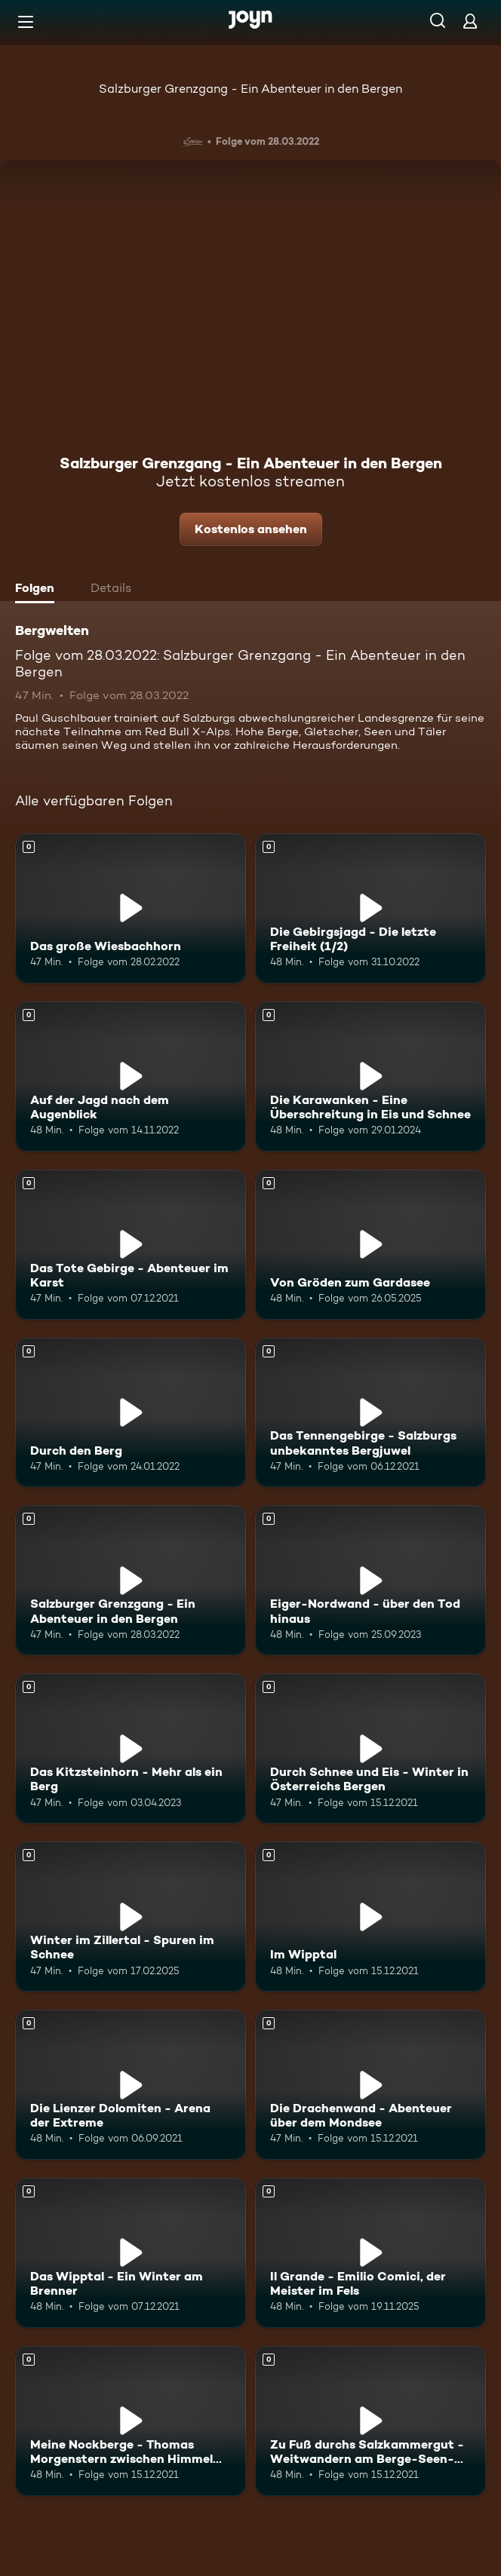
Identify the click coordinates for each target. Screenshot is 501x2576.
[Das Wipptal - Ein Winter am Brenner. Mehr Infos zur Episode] (130, 2253)
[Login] (470, 21)
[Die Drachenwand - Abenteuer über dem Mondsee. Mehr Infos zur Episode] (370, 2085)
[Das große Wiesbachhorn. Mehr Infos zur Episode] (130, 908)
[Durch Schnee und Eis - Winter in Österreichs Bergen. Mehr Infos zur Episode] (370, 1748)
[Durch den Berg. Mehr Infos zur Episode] (130, 1413)
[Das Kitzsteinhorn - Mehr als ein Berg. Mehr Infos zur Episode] (130, 1748)
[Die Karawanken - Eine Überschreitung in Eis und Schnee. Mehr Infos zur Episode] (370, 1076)
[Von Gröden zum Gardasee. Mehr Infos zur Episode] (370, 1245)
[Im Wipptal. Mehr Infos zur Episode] (370, 1917)
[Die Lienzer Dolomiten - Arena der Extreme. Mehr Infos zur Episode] (130, 2085)
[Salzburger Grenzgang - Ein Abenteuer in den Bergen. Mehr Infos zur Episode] (130, 1580)
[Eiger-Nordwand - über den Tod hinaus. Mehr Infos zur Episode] (370, 1580)
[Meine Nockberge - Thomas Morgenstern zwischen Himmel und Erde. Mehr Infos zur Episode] (130, 2421)
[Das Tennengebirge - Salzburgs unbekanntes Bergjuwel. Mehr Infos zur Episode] (370, 1413)
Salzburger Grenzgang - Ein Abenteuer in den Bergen (250, 88)
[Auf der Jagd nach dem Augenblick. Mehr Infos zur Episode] (130, 1076)
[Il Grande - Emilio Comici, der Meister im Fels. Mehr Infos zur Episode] (370, 2253)
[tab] (38, 589)
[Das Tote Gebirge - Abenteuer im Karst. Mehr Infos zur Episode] (130, 1245)
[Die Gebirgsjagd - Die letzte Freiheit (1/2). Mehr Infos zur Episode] (370, 908)
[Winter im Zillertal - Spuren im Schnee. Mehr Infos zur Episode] (130, 1917)
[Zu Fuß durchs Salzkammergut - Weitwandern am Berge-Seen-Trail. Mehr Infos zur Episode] (370, 2421)
